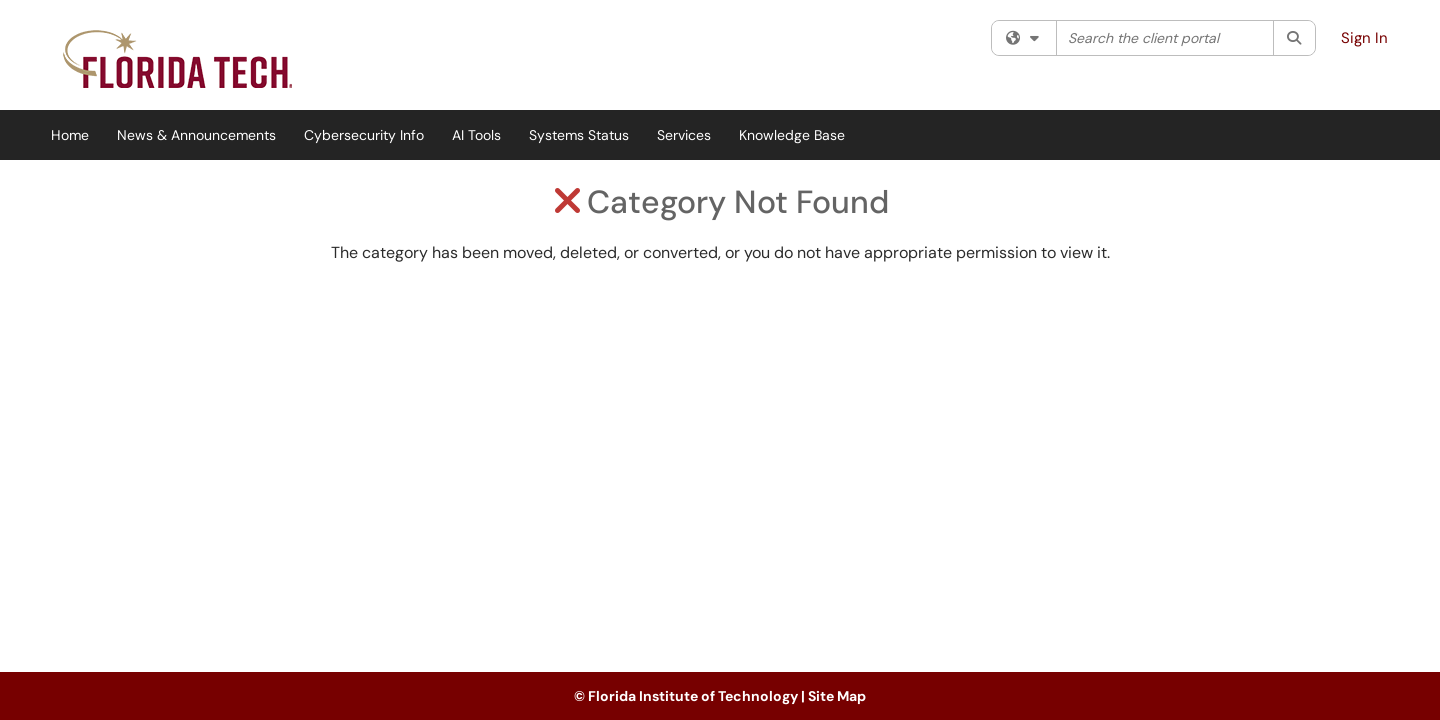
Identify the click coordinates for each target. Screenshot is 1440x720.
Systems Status (579, 135)
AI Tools (476, 135)
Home (70, 135)
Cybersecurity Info (364, 135)
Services (684, 135)
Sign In (1364, 38)
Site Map (837, 696)
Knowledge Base (792, 135)
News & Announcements (196, 135)
